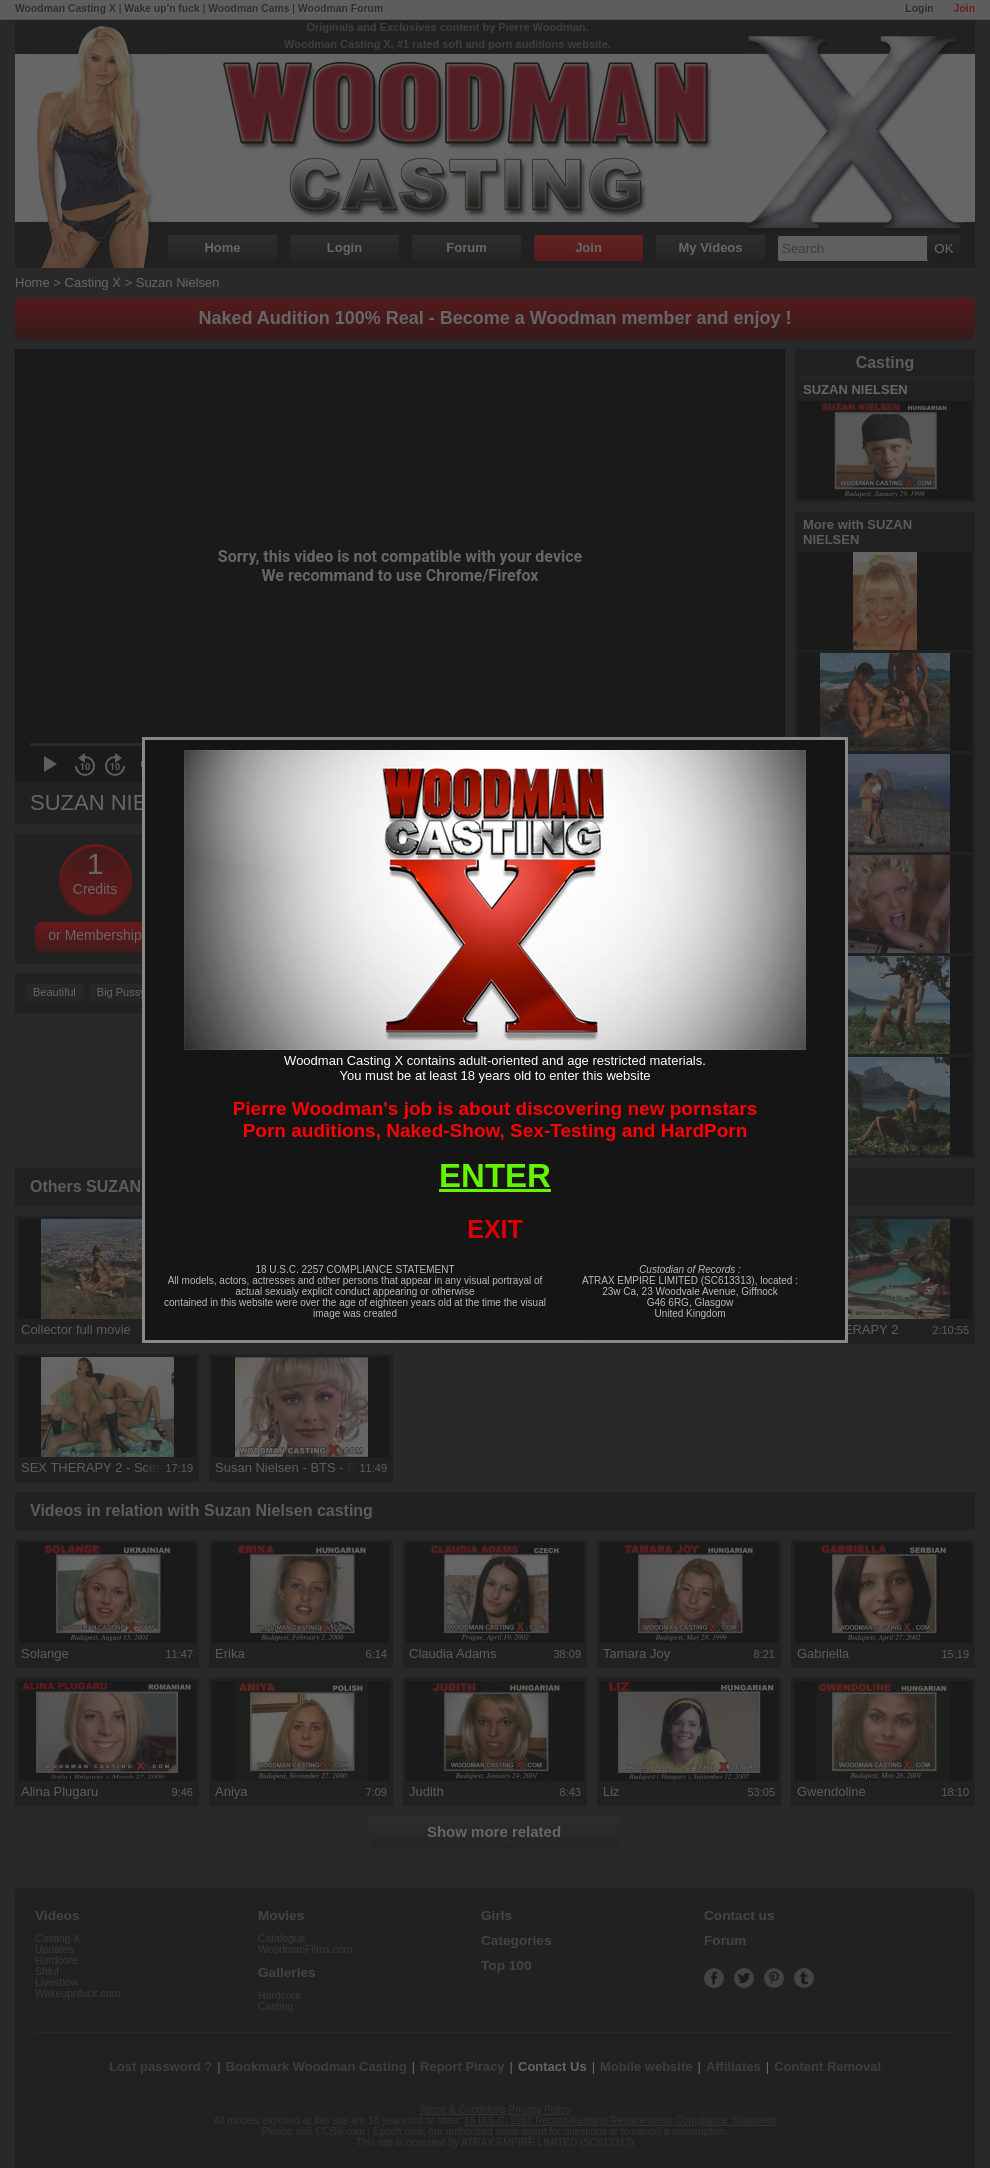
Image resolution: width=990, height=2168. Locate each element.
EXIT (495, 1229)
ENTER (495, 1175)
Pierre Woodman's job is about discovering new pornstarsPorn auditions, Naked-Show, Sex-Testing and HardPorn (495, 1119)
